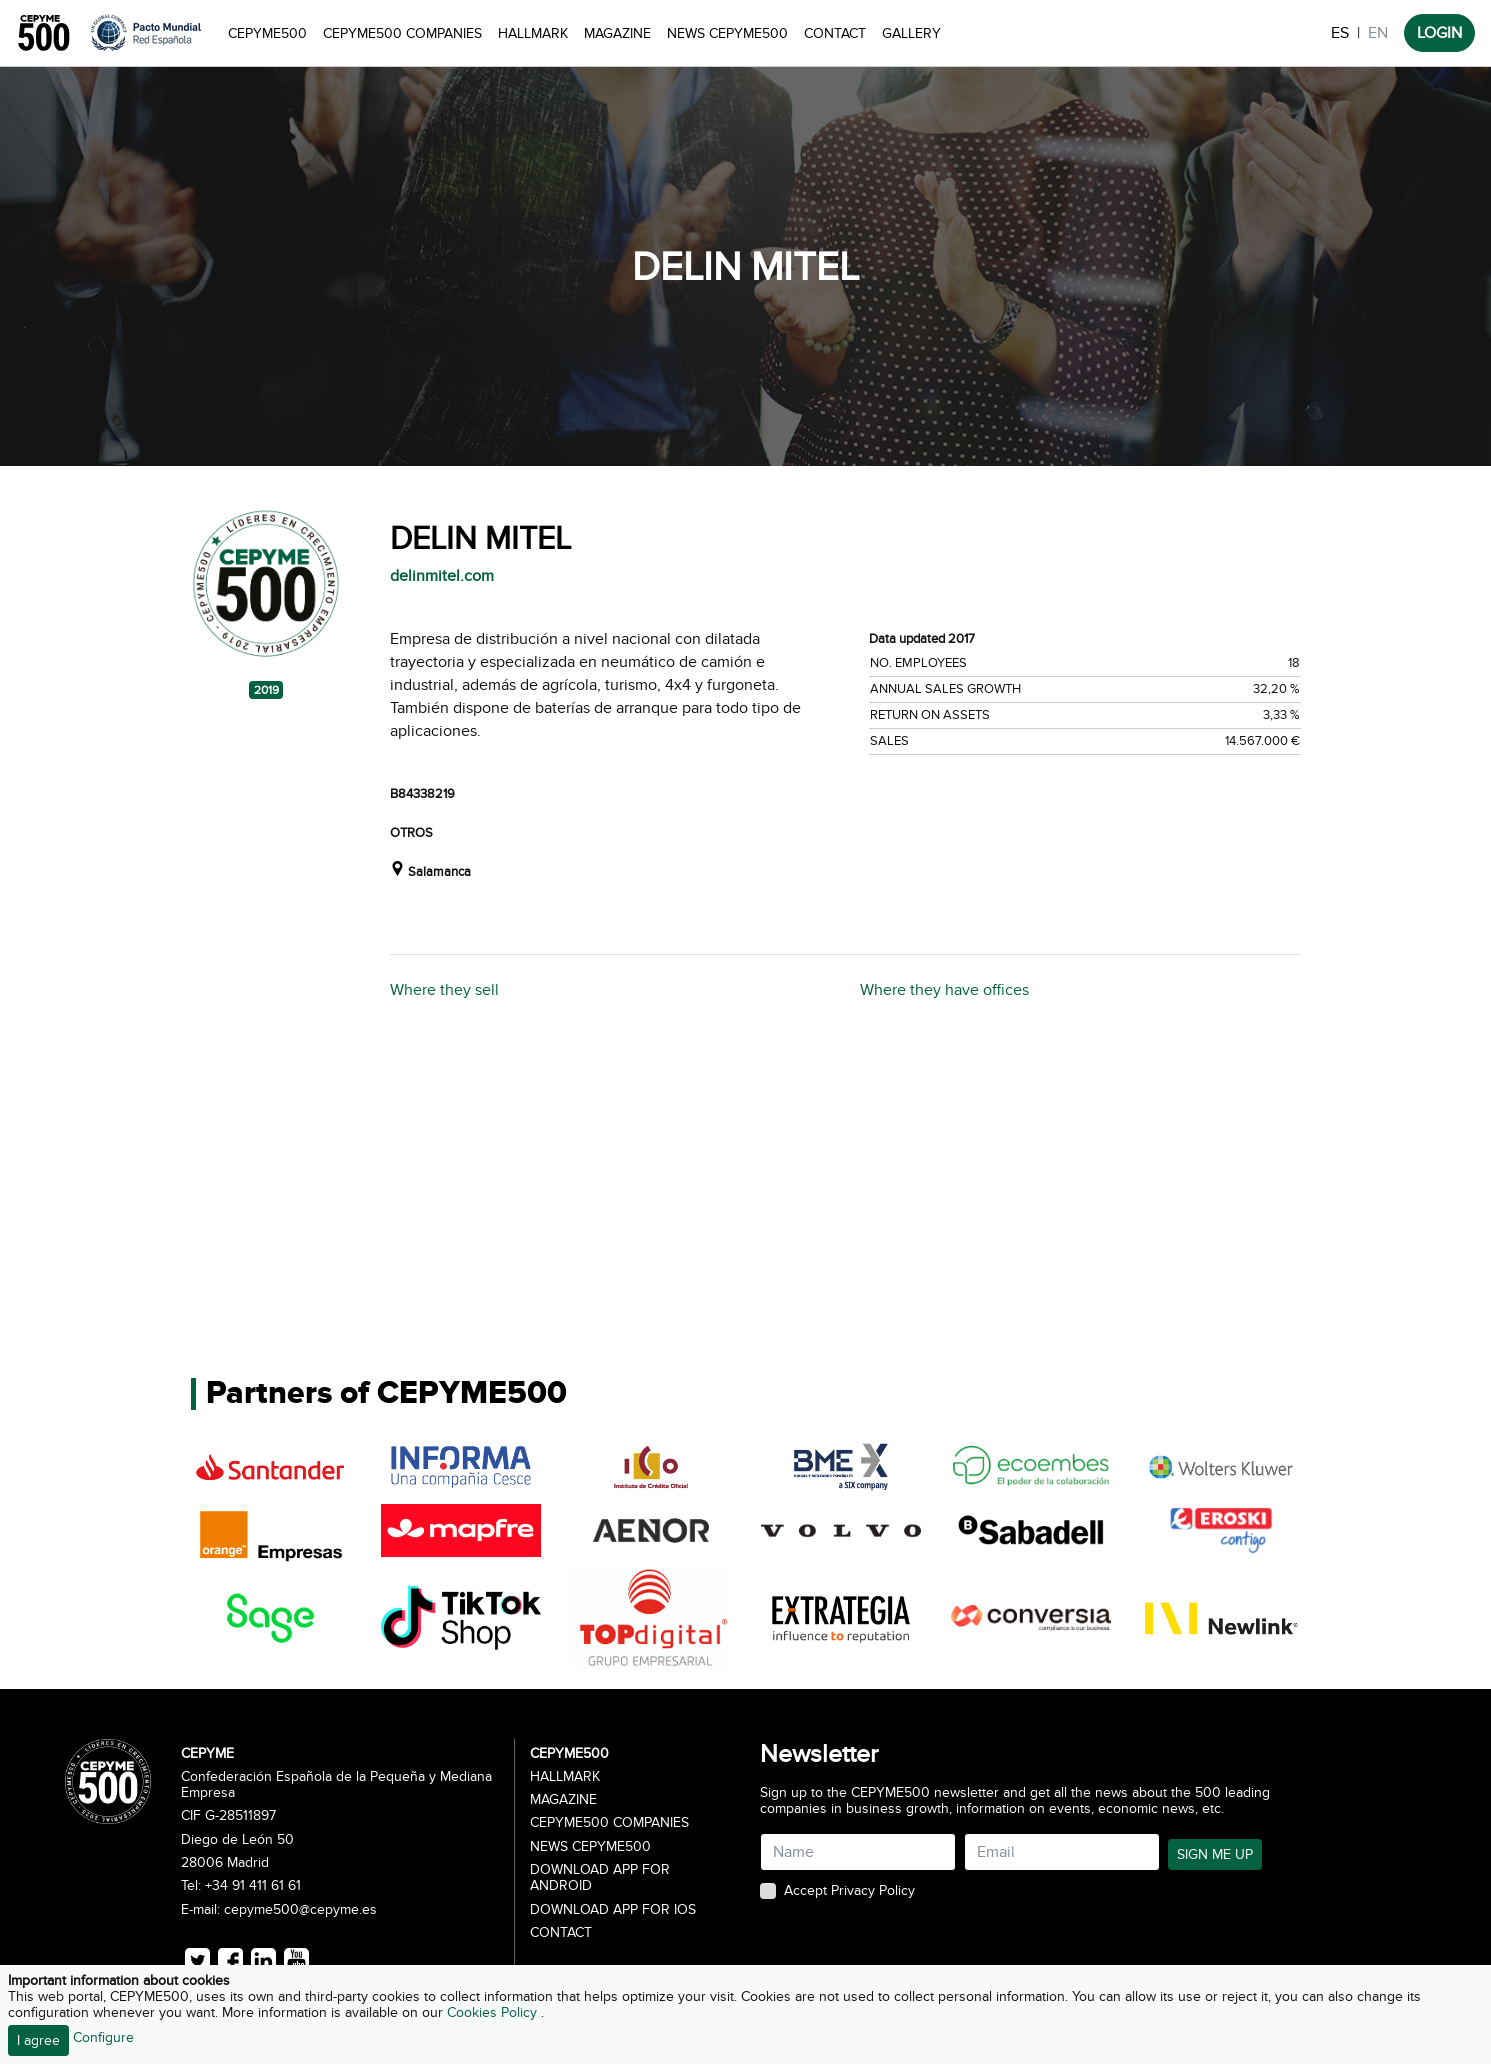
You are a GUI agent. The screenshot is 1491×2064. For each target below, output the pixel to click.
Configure (103, 2037)
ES (1340, 33)
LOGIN (1439, 33)
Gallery (911, 33)
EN (1378, 33)
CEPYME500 (267, 33)
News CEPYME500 (727, 33)
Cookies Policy (494, 2012)
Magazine (617, 33)
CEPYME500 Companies (402, 33)
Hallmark (533, 33)
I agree (38, 2040)
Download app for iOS (613, 1910)
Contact (835, 33)
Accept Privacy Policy (849, 1891)
